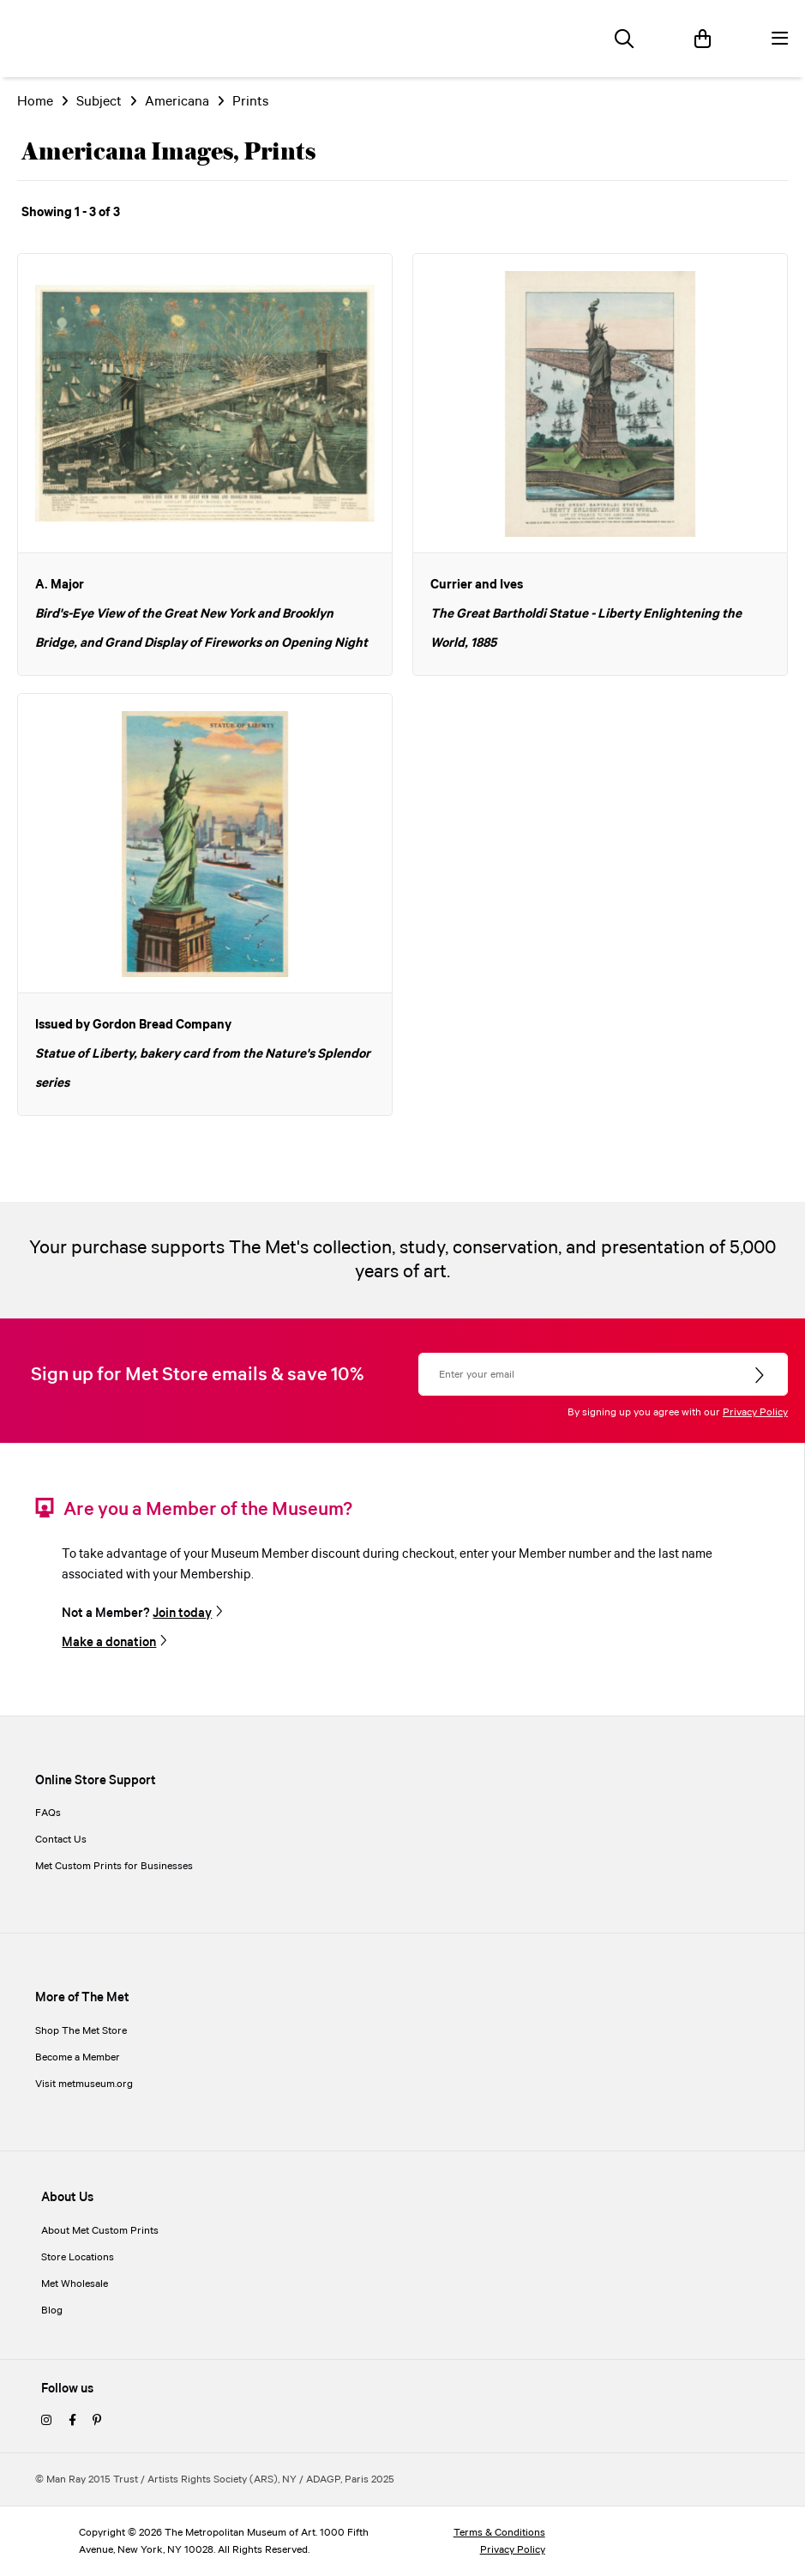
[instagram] (46, 2421)
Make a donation (109, 1642)
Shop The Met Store (81, 2031)
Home (35, 102)
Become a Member (77, 2057)
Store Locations (77, 2257)
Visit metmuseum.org (84, 2084)
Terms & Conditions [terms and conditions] (499, 2532)
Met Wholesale (74, 2284)
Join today (182, 1613)
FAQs (48, 1813)
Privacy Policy (755, 1412)
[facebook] (72, 2421)
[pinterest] (97, 2421)
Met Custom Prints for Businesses (114, 1866)
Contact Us (61, 1839)
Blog (52, 2310)
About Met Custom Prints (100, 2230)
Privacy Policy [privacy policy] (512, 2550)
